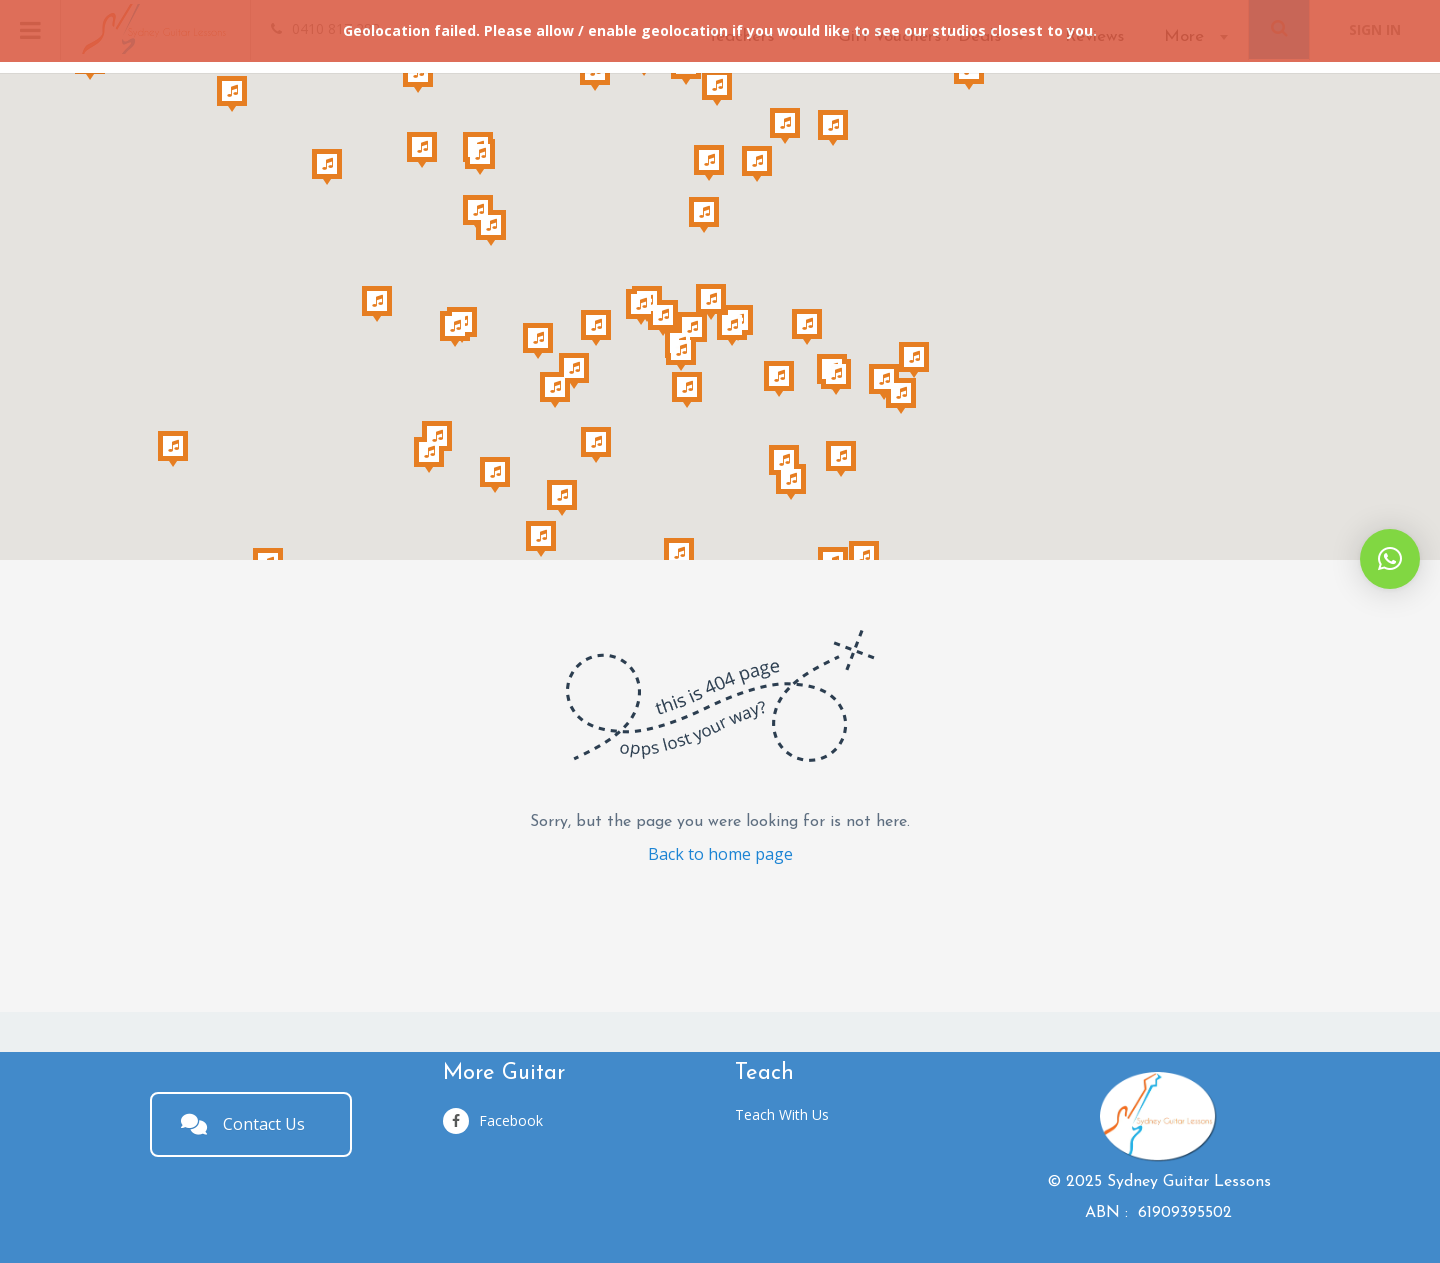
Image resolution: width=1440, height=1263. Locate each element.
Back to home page (720, 854)
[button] (1390, 559)
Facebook (493, 1121)
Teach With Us (782, 1114)
